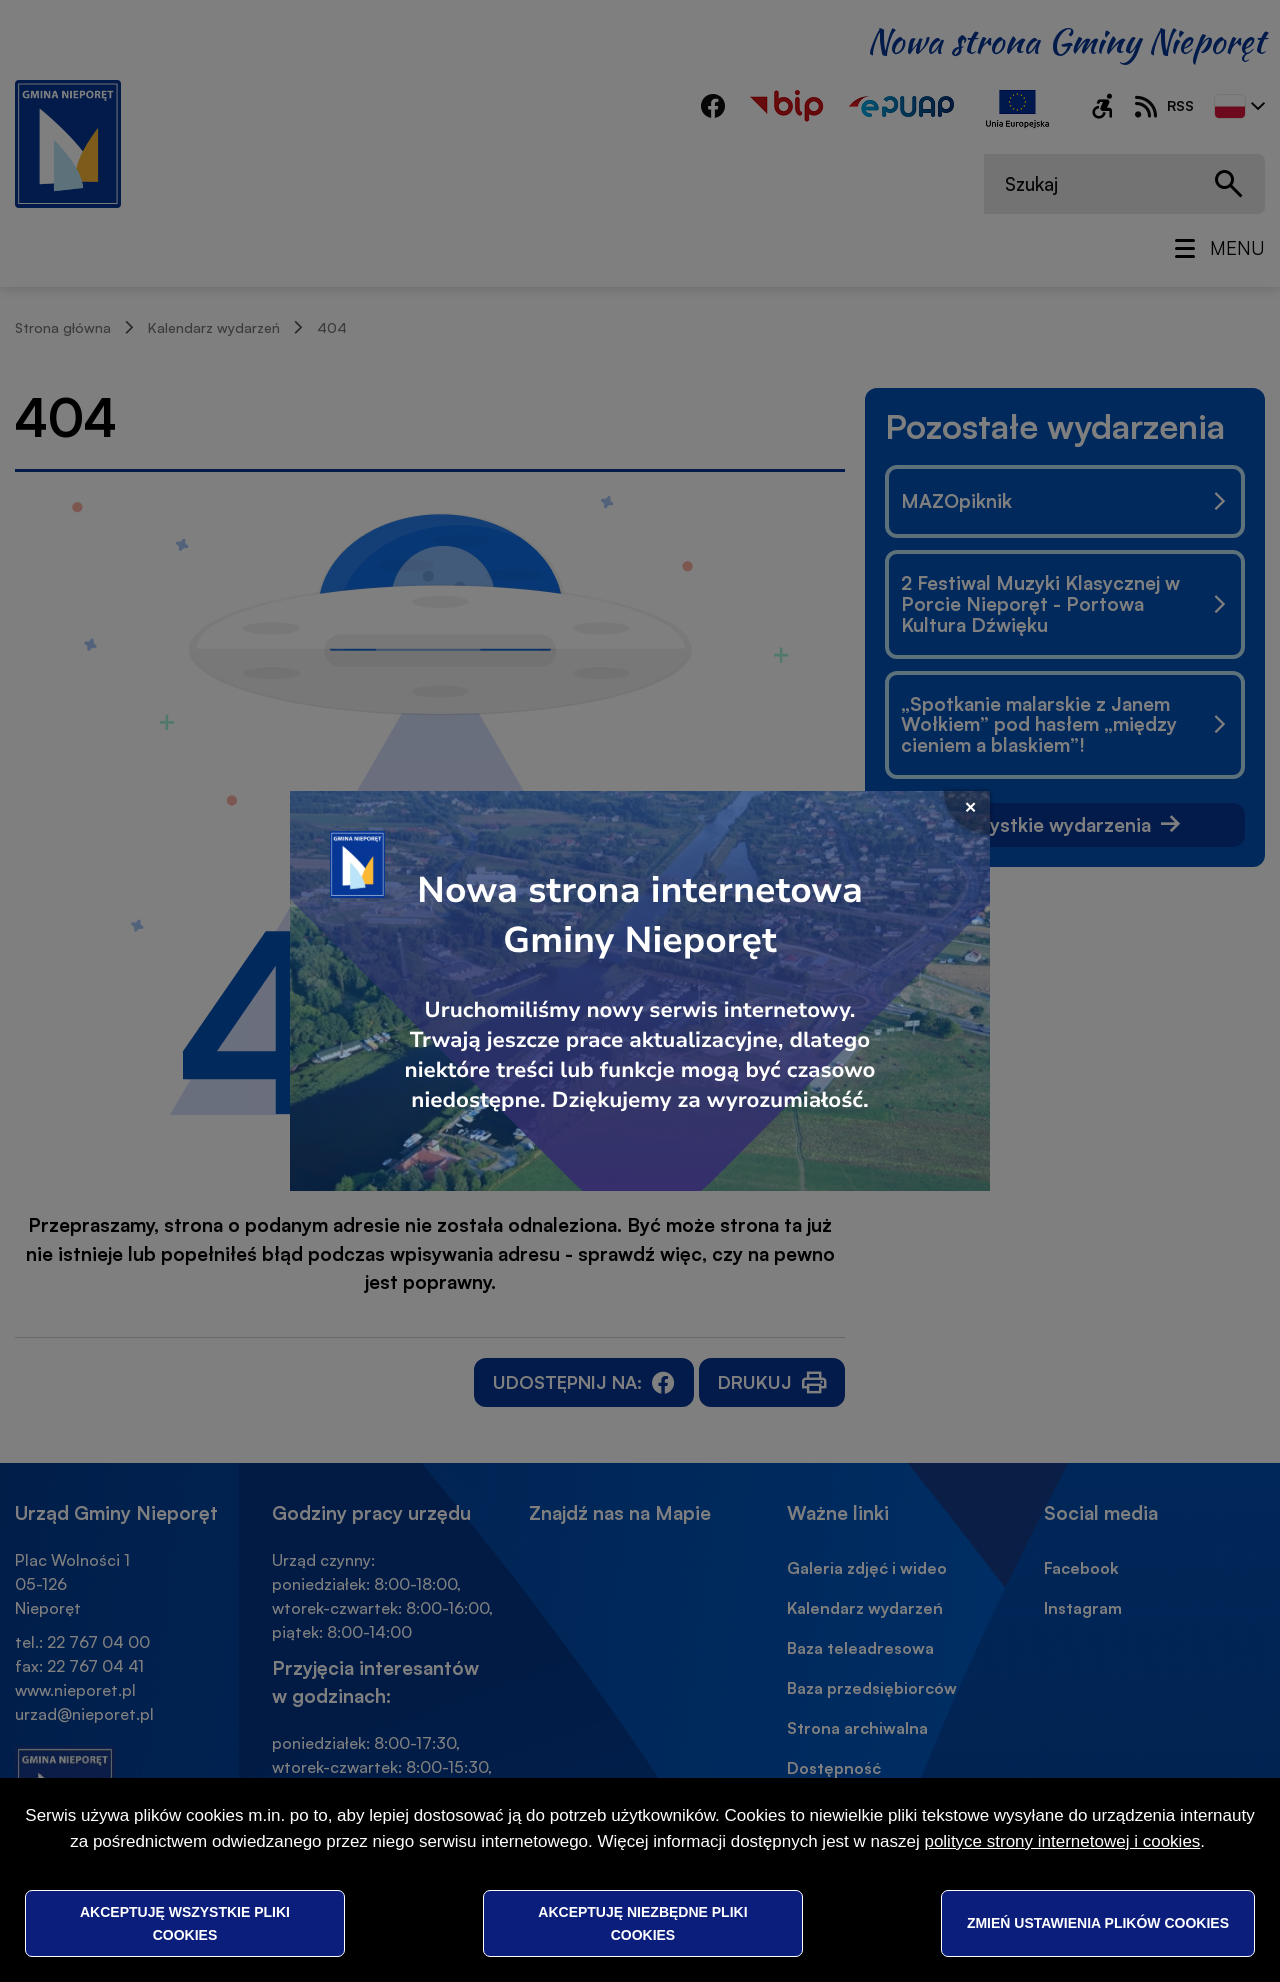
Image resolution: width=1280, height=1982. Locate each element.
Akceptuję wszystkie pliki (185, 1923)
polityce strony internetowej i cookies (1062, 1841)
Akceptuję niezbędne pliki (642, 1923)
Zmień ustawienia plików (1098, 1923)
